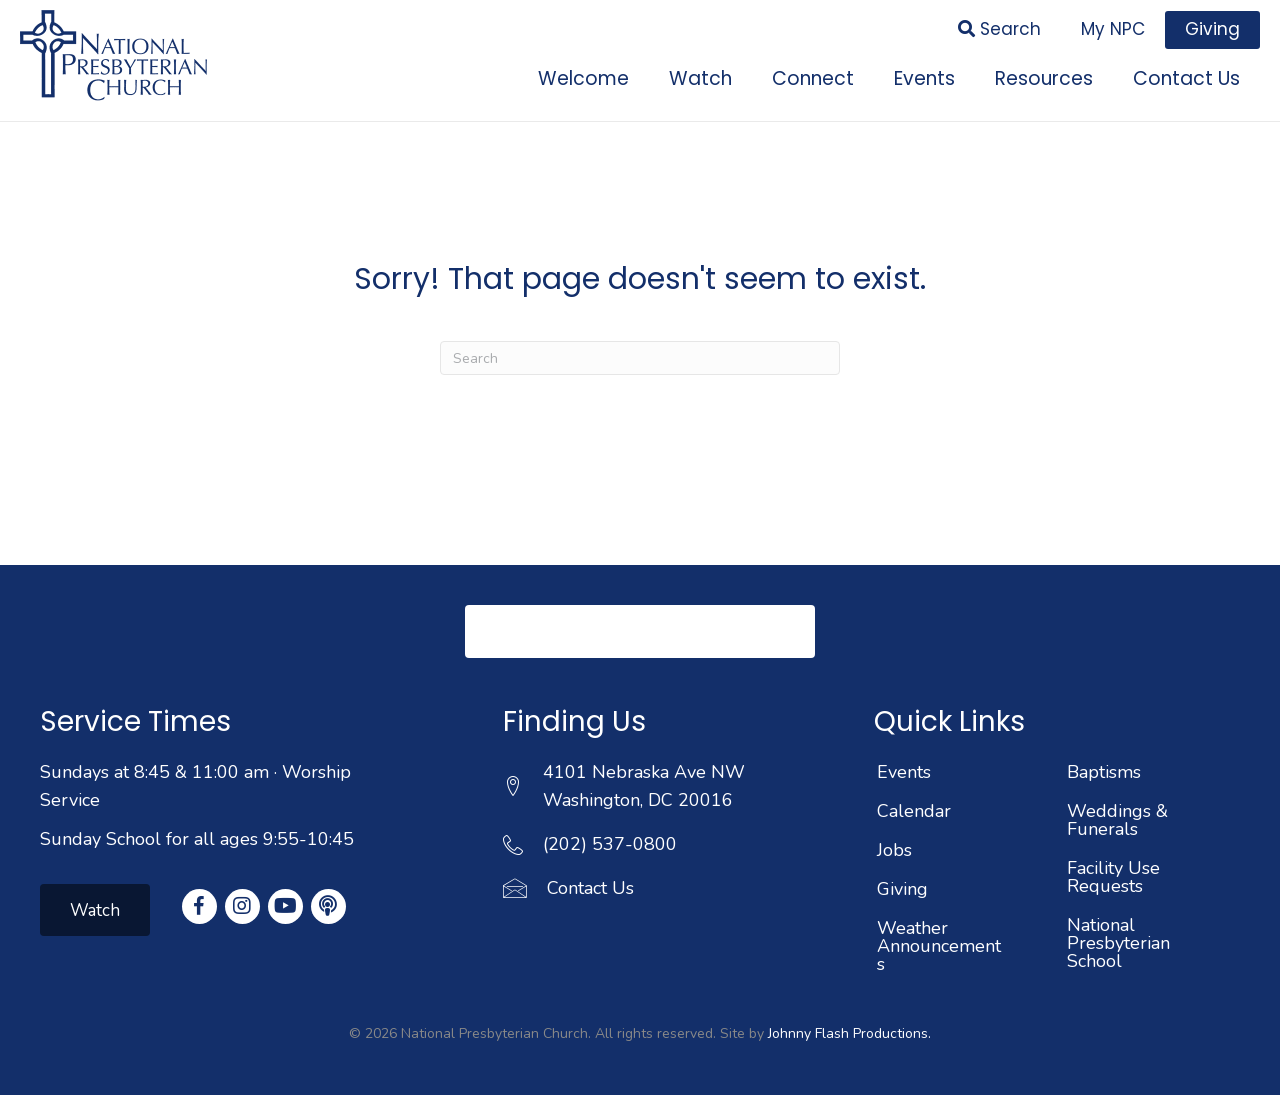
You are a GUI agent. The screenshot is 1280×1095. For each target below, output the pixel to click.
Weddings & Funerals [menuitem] (1117, 820)
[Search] (640, 358)
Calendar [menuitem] (914, 811)
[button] (640, 631)
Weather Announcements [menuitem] (939, 946)
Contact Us (590, 888)
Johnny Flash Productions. (849, 1033)
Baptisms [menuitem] (1104, 772)
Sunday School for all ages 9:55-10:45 (197, 839)
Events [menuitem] (904, 772)
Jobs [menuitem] (894, 850)
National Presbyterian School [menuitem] (1118, 943)
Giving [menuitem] (902, 889)
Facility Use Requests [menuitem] (1113, 877)
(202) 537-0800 (610, 844)
